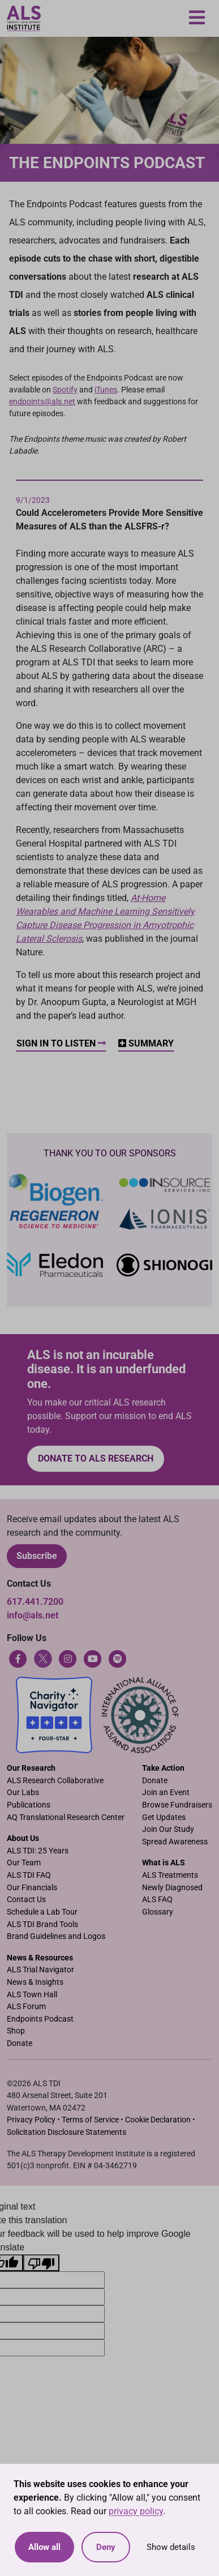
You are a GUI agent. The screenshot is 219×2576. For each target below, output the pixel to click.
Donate (155, 1780)
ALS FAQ (157, 1899)
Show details (171, 2547)
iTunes (106, 389)
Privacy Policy (31, 2120)
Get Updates (164, 1817)
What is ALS (163, 1863)
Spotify (65, 389)
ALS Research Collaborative (55, 1780)
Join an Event (166, 1792)
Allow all (44, 2547)
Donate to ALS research (95, 1458)
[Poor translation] (41, 2263)
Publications (28, 1805)
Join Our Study (168, 1829)
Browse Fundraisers (177, 1805)
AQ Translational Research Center (65, 1817)
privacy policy (136, 2511)
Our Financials (32, 1888)
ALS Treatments (170, 1875)
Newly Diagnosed (172, 1888)
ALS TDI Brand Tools (42, 1924)
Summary (146, 1043)
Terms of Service (90, 2120)
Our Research (31, 1768)
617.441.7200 (35, 1601)
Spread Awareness (175, 1842)
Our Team (24, 1863)
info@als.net (32, 1615)
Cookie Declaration (158, 2120)
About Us (23, 1838)
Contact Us (26, 1899)
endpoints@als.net (42, 401)
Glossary (157, 1912)
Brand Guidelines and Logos (56, 1936)
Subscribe (36, 1555)
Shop (16, 2031)
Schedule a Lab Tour (42, 1912)
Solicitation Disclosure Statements (66, 2132)
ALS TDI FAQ (29, 1875)
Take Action (163, 1768)
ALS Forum (26, 2006)
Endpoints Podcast (40, 2019)
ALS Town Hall (32, 1995)
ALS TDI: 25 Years (37, 1851)
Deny (105, 2547)
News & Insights (35, 1982)
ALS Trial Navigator (40, 1970)
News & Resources (40, 1958)
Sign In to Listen (61, 1043)
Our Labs (23, 1792)
